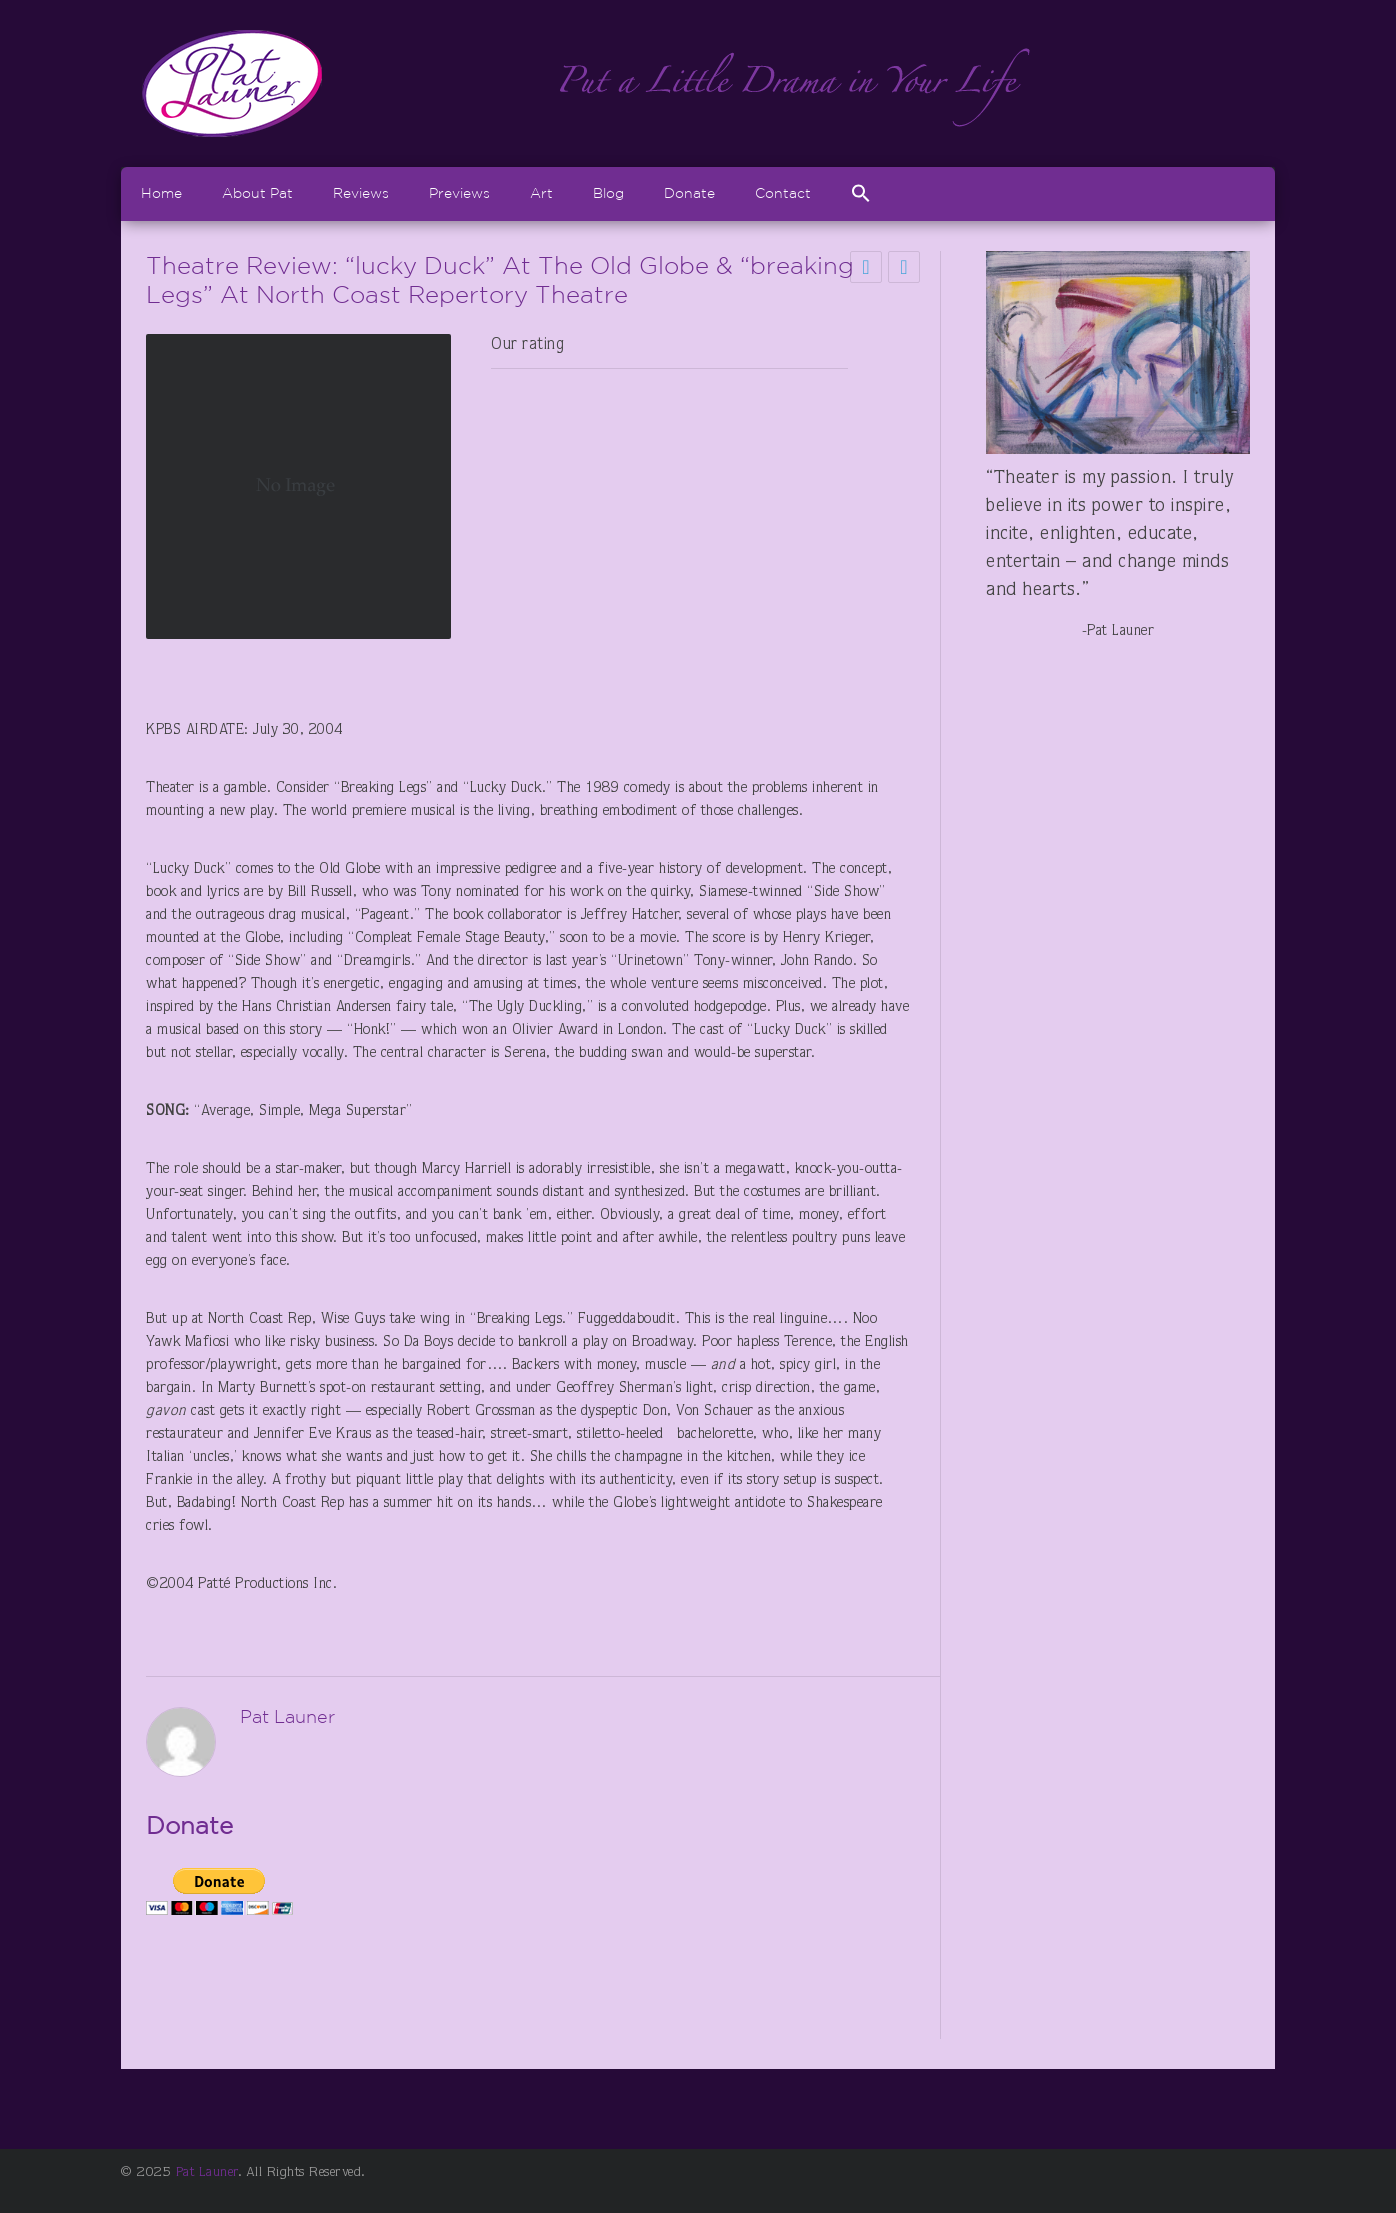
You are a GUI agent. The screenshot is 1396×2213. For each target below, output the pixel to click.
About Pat (257, 193)
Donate (689, 193)
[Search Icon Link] (861, 193)
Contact (783, 193)
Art (541, 193)
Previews (459, 193)
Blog (608, 193)
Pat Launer (207, 2173)
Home (161, 193)
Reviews (361, 193)
